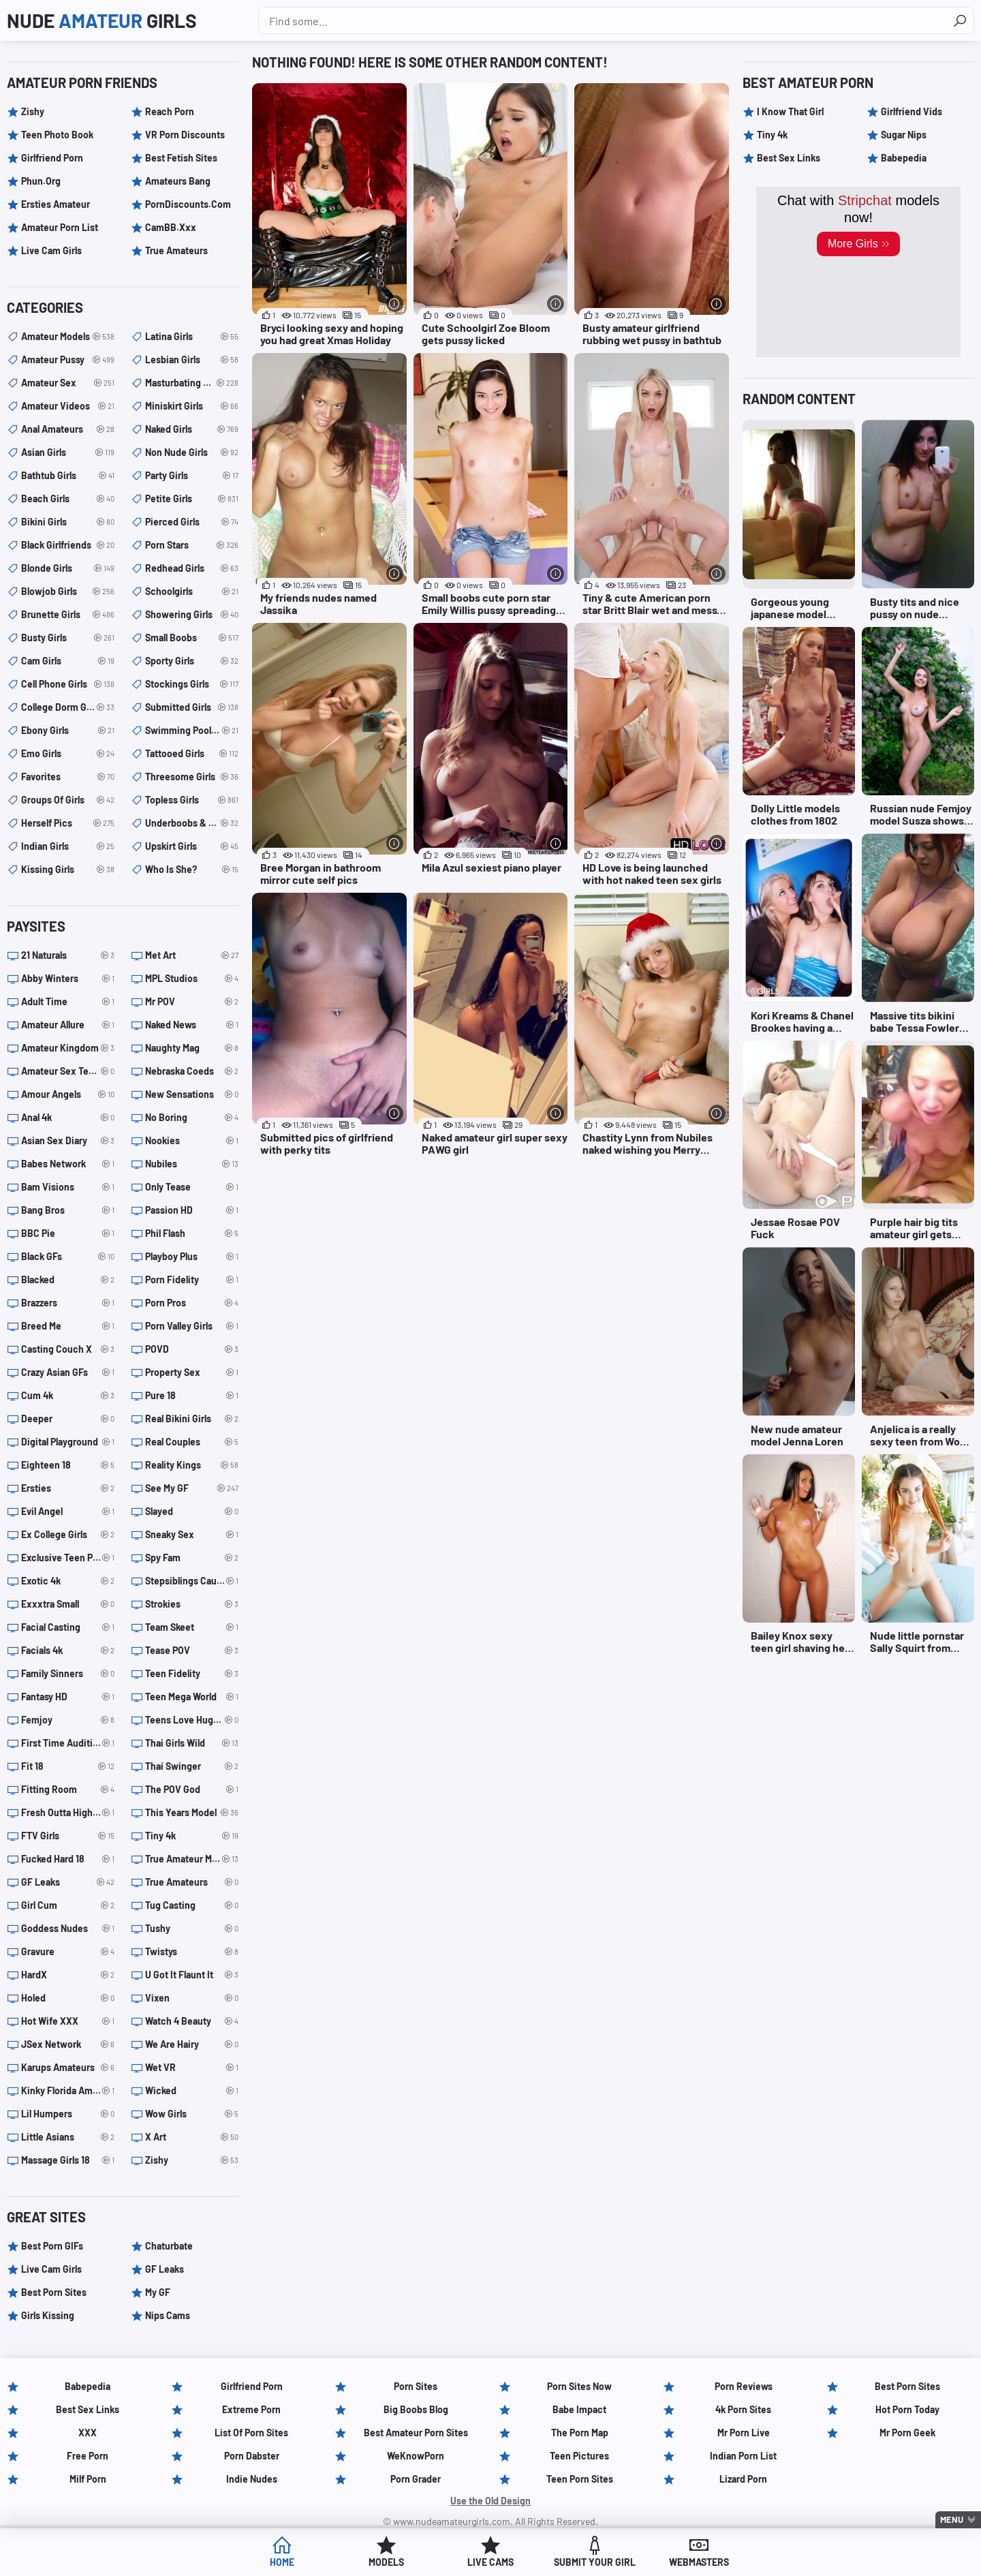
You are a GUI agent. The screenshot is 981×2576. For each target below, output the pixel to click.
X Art (191, 2137)
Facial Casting (67, 1627)
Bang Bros (67, 1210)
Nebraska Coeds (191, 1071)
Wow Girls (191, 2114)
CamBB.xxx (170, 227)
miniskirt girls (191, 406)
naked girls (191, 429)
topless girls (191, 800)
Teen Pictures (579, 2456)
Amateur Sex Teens (67, 1071)
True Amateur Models (191, 1859)
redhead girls (191, 568)
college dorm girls (67, 707)
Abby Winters (67, 978)
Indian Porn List (743, 2456)
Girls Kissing (47, 2315)
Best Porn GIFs (52, 2246)
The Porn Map (579, 2432)
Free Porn (87, 2456)
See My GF (191, 1488)
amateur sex (67, 383)
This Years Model (191, 1813)
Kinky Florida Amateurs (67, 2091)
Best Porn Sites (54, 2292)
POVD (191, 1349)
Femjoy (67, 1720)
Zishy (32, 111)
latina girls (191, 336)
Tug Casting (191, 1905)
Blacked (67, 1280)
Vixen (191, 1998)
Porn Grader (415, 2479)
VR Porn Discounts (185, 134)
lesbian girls (191, 360)
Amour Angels (67, 1094)
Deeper (67, 1419)
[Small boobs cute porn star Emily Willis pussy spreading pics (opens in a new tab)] (491, 484)
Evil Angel (67, 1511)
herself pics (67, 823)
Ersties (67, 1488)
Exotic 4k (67, 1581)
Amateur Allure (67, 1025)
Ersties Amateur (55, 204)
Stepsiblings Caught (191, 1581)
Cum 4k (67, 1395)
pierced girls (191, 522)
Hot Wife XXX (67, 2021)
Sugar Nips (903, 134)
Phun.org (41, 181)
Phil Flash (191, 1233)
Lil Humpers (67, 2114)
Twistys (191, 1952)
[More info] (394, 303)
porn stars (191, 545)
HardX (67, 1975)
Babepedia (903, 158)
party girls (191, 475)
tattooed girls (191, 754)
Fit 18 (67, 1766)
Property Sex (191, 1372)
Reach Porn (169, 111)
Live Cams (490, 2562)
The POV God (191, 1789)
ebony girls (67, 730)
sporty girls (191, 661)
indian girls (67, 846)
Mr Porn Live (743, 2432)
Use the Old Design (490, 2500)
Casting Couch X (67, 1349)
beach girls (67, 499)
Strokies (191, 1604)
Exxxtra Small (67, 1604)
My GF (157, 2292)
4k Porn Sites (743, 2409)
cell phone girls (67, 684)
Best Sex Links (788, 158)
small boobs (191, 638)
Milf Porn (87, 2479)
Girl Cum (67, 1905)
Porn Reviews (744, 2386)
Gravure (67, 1952)
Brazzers (67, 1303)
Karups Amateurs (67, 2067)
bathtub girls (67, 475)
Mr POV (191, 1002)
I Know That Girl (790, 111)
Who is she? (191, 869)
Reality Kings (191, 1465)
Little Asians (67, 2137)
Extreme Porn (251, 2409)
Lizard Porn (743, 2479)
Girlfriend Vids (911, 111)
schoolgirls (191, 591)
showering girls (191, 615)
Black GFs (67, 1256)
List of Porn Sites (251, 2432)
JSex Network (67, 2044)
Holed (67, 1998)
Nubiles (191, 1164)
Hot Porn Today (907, 2409)
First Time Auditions (67, 1743)
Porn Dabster (251, 2456)
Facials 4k (67, 1650)
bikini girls (67, 522)
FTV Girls (67, 1836)
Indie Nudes (251, 2479)
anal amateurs (67, 429)
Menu (951, 2519)
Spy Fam (191, 1558)
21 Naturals (67, 955)
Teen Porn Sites (579, 2479)
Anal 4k (67, 1117)
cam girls (67, 661)
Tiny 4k (191, 1836)
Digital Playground (67, 1442)
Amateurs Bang (178, 181)
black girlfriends (67, 545)
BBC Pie (67, 1233)
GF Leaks (67, 1882)
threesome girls (191, 777)
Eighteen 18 (67, 1465)
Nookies (191, 1141)
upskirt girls (191, 846)
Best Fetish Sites (181, 158)
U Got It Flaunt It (191, 1975)
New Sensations (191, 1094)
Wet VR (191, 2067)
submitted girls (191, 707)
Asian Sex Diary (67, 1141)
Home (282, 2562)
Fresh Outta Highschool (67, 1813)
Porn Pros (191, 1303)
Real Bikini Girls (191, 1419)
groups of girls (67, 800)
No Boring (191, 1117)
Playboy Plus (191, 1256)
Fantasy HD (67, 1697)
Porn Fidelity (191, 1280)
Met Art (191, 955)
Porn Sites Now (579, 2386)
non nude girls (191, 452)
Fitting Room (67, 1789)
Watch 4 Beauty (191, 2021)
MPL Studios (191, 978)
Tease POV (191, 1650)
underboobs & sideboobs (191, 823)
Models (386, 2562)
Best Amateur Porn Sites (416, 2432)
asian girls (67, 452)
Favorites (67, 777)
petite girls (191, 499)
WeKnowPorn (415, 2456)
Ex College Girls (67, 1535)
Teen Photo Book (57, 134)
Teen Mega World (191, 1697)
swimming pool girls (191, 730)
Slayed (191, 1511)
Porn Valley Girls (191, 1326)
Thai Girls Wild (191, 1743)
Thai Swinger (191, 1766)
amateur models (67, 336)
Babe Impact (579, 2409)
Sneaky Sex (191, 1535)
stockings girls (191, 684)
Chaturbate (169, 2246)
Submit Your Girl (595, 2562)
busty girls (67, 638)
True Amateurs (176, 250)
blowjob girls (67, 591)
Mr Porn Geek (907, 2432)
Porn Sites (415, 2386)
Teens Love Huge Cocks (191, 1720)
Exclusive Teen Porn (67, 1558)
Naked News (191, 1025)
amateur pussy (67, 360)
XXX (87, 2432)
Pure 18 (191, 1395)
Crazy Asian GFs (67, 1372)
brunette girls (67, 615)
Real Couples (191, 1442)
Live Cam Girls (51, 250)
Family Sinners (67, 1674)
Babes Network (67, 1164)
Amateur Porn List (59, 227)
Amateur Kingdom (67, 1048)
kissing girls (67, 869)
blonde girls (67, 568)
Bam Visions (67, 1187)
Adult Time (67, 1002)
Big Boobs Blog (416, 2409)
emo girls (67, 754)
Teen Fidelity (191, 1674)
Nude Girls (102, 20)
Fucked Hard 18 (67, 1859)
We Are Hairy (191, 2044)
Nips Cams (167, 2315)
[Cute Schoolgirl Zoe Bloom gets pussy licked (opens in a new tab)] (491, 214)
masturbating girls (191, 383)
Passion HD (191, 1210)
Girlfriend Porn (52, 158)
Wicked (191, 2091)
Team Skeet (191, 1627)
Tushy (191, 1928)
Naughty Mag (191, 1048)
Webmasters (699, 2562)
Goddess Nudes (67, 1928)
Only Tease (191, 1187)
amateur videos (67, 406)
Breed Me (67, 1326)
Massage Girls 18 (67, 2160)
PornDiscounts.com (188, 204)
